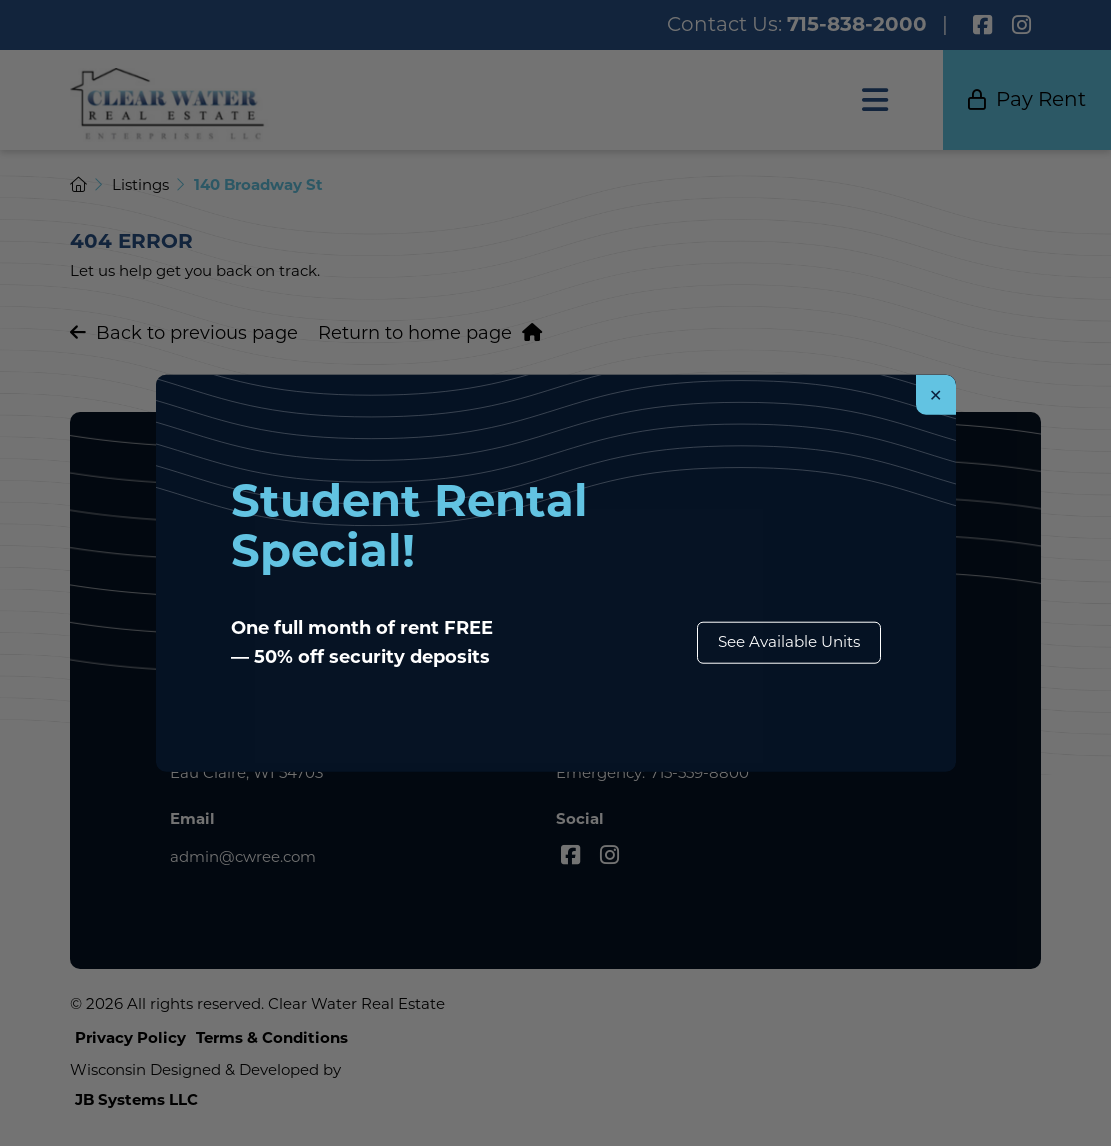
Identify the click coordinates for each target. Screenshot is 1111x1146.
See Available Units (789, 641)
